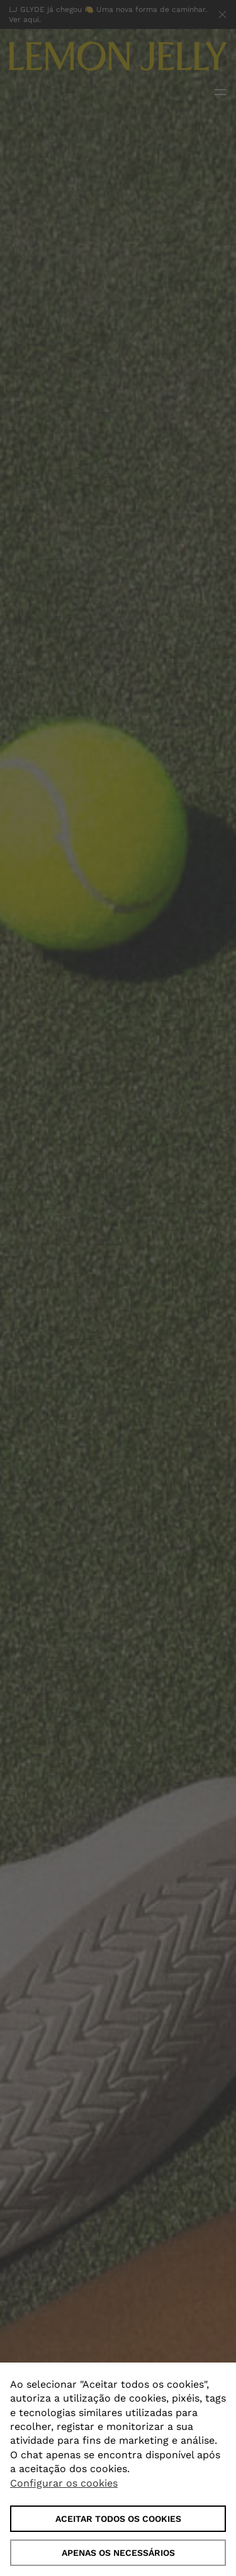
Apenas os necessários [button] (118, 2553)
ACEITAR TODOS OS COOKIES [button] (118, 2519)
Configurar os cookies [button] (64, 2483)
